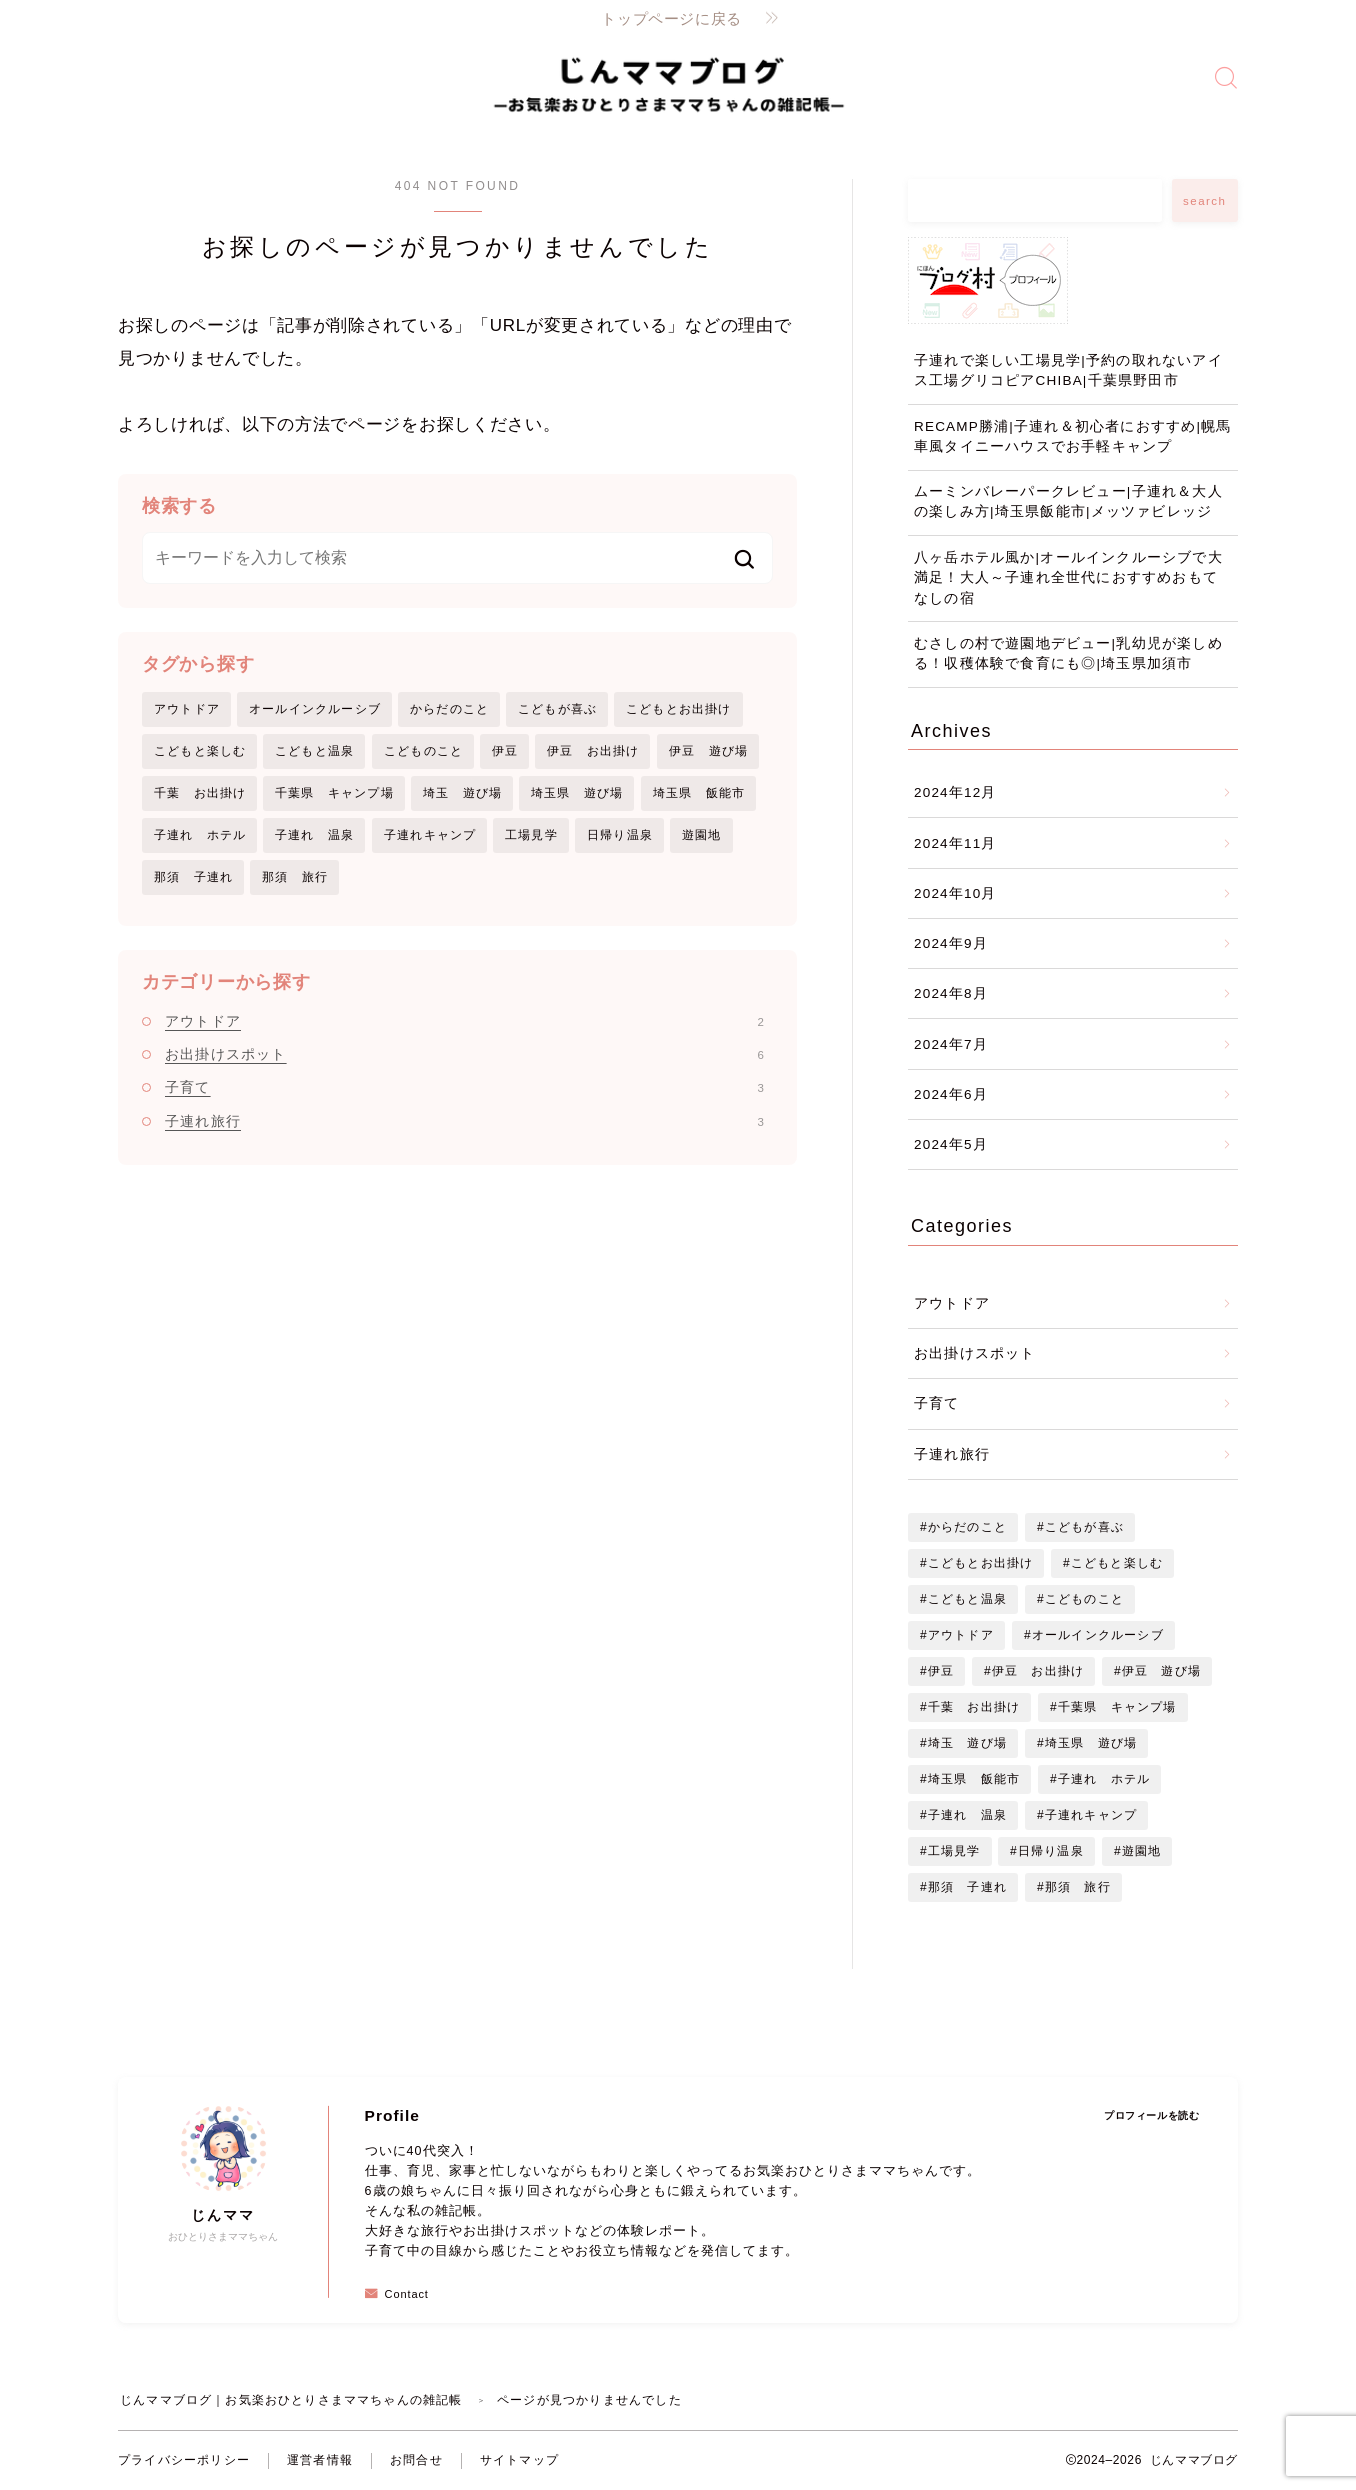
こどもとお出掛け (679, 709)
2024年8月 (951, 993)
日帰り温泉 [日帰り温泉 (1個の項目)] (1051, 1851)
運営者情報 (320, 2460)
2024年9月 (951, 943)
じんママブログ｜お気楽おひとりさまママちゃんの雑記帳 (291, 2400)
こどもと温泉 (314, 751)
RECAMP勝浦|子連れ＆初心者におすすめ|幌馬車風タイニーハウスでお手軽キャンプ (1073, 436)
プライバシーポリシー (184, 2460)
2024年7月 (951, 1044)
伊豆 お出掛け (593, 751)
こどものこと (423, 751)
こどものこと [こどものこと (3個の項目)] (1084, 1599)
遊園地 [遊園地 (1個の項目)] (1142, 1851)
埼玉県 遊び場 (577, 793)
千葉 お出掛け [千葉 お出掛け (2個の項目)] (974, 1707)
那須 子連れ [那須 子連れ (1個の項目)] (967, 1887)
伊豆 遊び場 (708, 751)
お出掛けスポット (464, 1055)
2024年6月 (951, 1094)
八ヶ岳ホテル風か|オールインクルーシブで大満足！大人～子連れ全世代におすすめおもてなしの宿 (1068, 578)
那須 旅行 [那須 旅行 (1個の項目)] (1078, 1887)
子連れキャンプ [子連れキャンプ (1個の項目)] (1091, 1815)
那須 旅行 (295, 878)
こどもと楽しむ (200, 751)
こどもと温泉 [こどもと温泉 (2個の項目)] (967, 1599)
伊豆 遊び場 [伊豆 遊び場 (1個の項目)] (1161, 1671)
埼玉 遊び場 (462, 793)
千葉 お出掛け (200, 793)
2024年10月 (955, 893)
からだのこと (449, 709)
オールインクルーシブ (315, 709)
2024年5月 (951, 1144)
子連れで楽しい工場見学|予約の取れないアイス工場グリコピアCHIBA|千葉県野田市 (1068, 370)
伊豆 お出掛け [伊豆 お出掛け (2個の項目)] (1038, 1671)
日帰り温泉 (620, 836)
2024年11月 (955, 843)
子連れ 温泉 (314, 836)
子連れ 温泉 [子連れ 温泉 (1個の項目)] (967, 1815)
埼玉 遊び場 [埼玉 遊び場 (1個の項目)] (967, 1743)
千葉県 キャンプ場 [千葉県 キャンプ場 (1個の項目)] (1117, 1707)
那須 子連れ (193, 878)
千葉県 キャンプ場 (334, 793)
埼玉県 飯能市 (699, 793)
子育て (464, 1088)
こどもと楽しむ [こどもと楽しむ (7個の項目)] (1117, 1563)
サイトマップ (519, 2460)
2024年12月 (955, 792)
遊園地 (702, 836)
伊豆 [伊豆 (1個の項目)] (941, 1671)
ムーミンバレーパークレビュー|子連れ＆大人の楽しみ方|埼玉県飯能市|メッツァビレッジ (1068, 501)
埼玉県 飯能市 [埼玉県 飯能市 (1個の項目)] (974, 1779)
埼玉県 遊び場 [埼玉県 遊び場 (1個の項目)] (1091, 1743)
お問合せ (416, 2460)
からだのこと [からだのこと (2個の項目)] (967, 1527)
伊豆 (505, 751)
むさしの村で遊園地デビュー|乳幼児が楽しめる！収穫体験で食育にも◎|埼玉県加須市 (1068, 653)
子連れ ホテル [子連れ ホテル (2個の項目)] (1104, 1779)
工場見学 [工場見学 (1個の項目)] (954, 1851)
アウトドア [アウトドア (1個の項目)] (961, 1635)
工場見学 (531, 836)
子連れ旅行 (464, 1121)
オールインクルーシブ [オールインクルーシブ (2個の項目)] (1097, 1635)
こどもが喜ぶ (557, 709)
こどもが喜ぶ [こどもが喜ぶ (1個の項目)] (1084, 1527)
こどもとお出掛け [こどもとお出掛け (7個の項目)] (981, 1563)
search (1205, 201)
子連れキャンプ (430, 836)
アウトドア (187, 709)
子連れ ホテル (200, 836)
